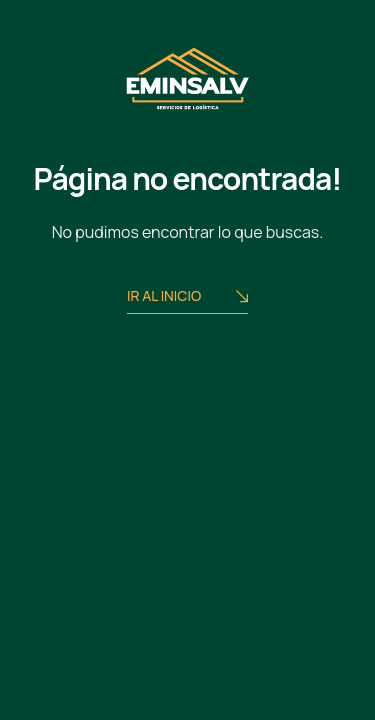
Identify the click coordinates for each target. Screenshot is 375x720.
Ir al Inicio (187, 297)
